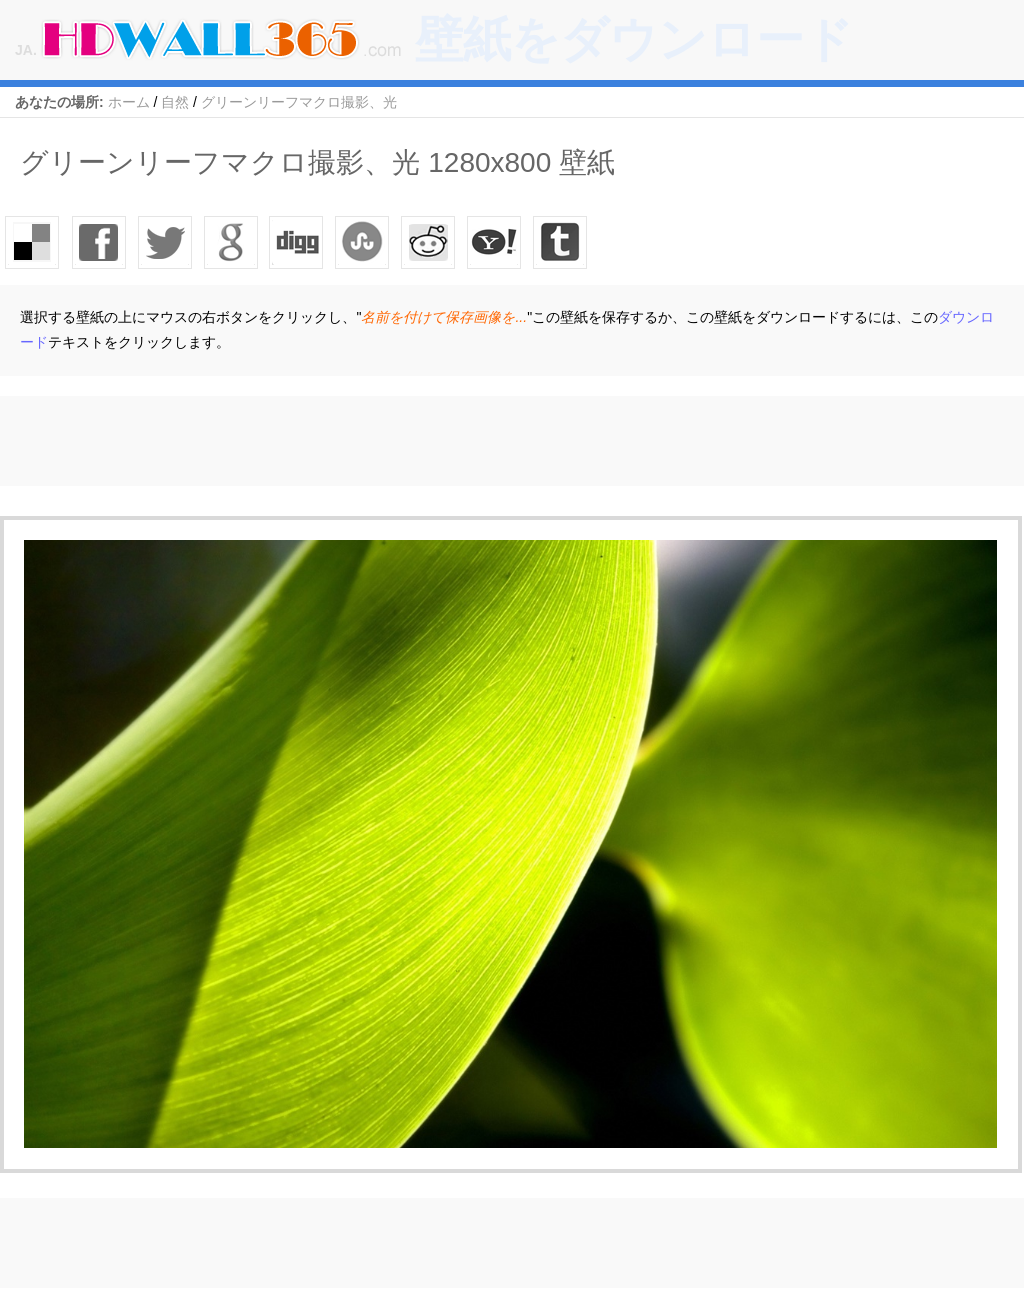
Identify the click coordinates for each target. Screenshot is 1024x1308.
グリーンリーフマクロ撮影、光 (299, 102)
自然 (175, 102)
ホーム (129, 102)
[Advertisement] (364, 441)
